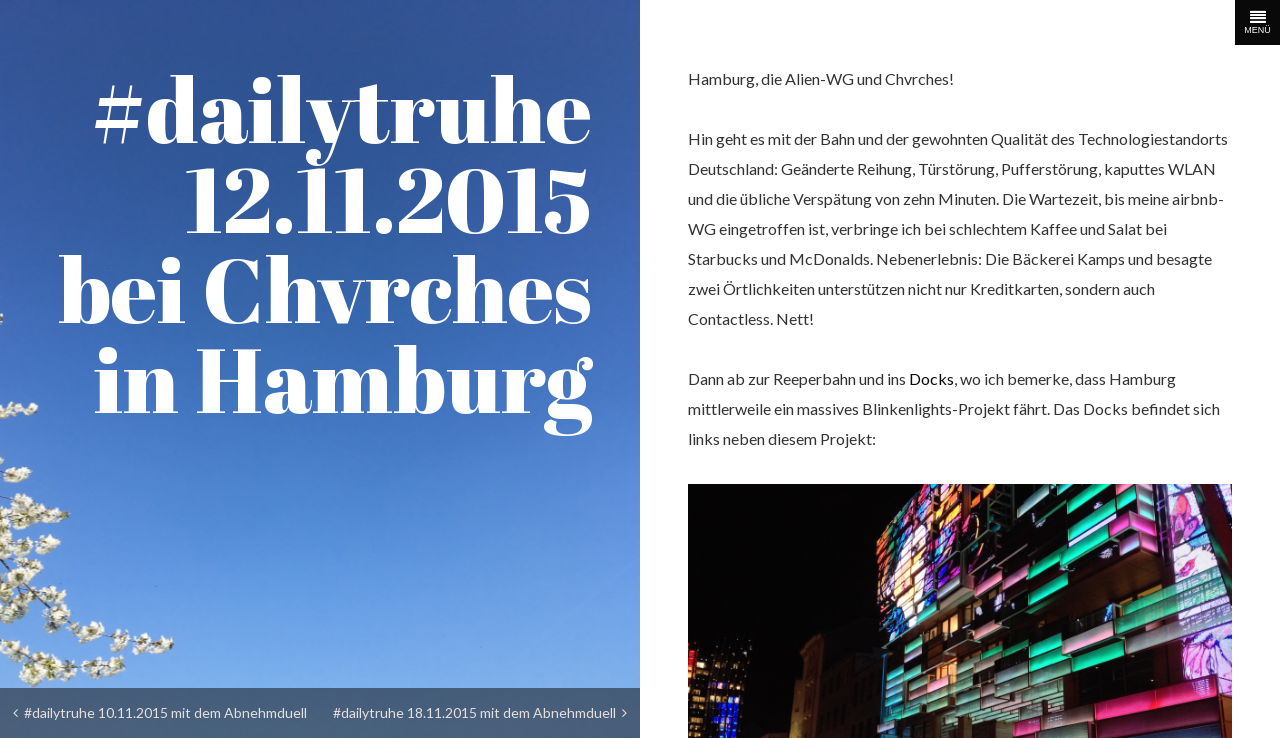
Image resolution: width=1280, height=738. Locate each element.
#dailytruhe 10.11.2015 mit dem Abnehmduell (160, 712)
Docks (931, 378)
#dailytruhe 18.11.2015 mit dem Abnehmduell (480, 712)
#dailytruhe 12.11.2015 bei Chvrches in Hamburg (325, 243)
